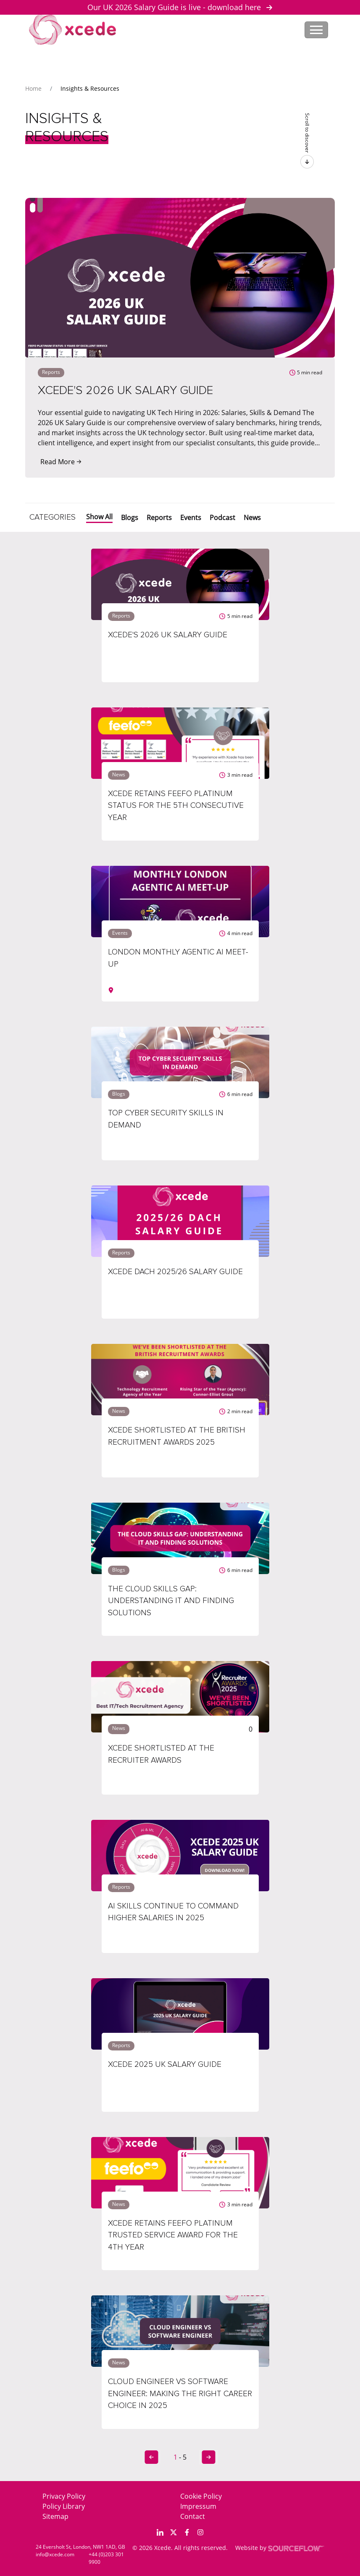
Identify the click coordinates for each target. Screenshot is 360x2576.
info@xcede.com (55, 2554)
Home (33, 88)
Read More (60, 461)
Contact (192, 2516)
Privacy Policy (63, 2496)
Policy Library (63, 2506)
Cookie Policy (201, 2496)
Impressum (198, 2506)
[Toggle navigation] (316, 29)
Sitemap (55, 2516)
